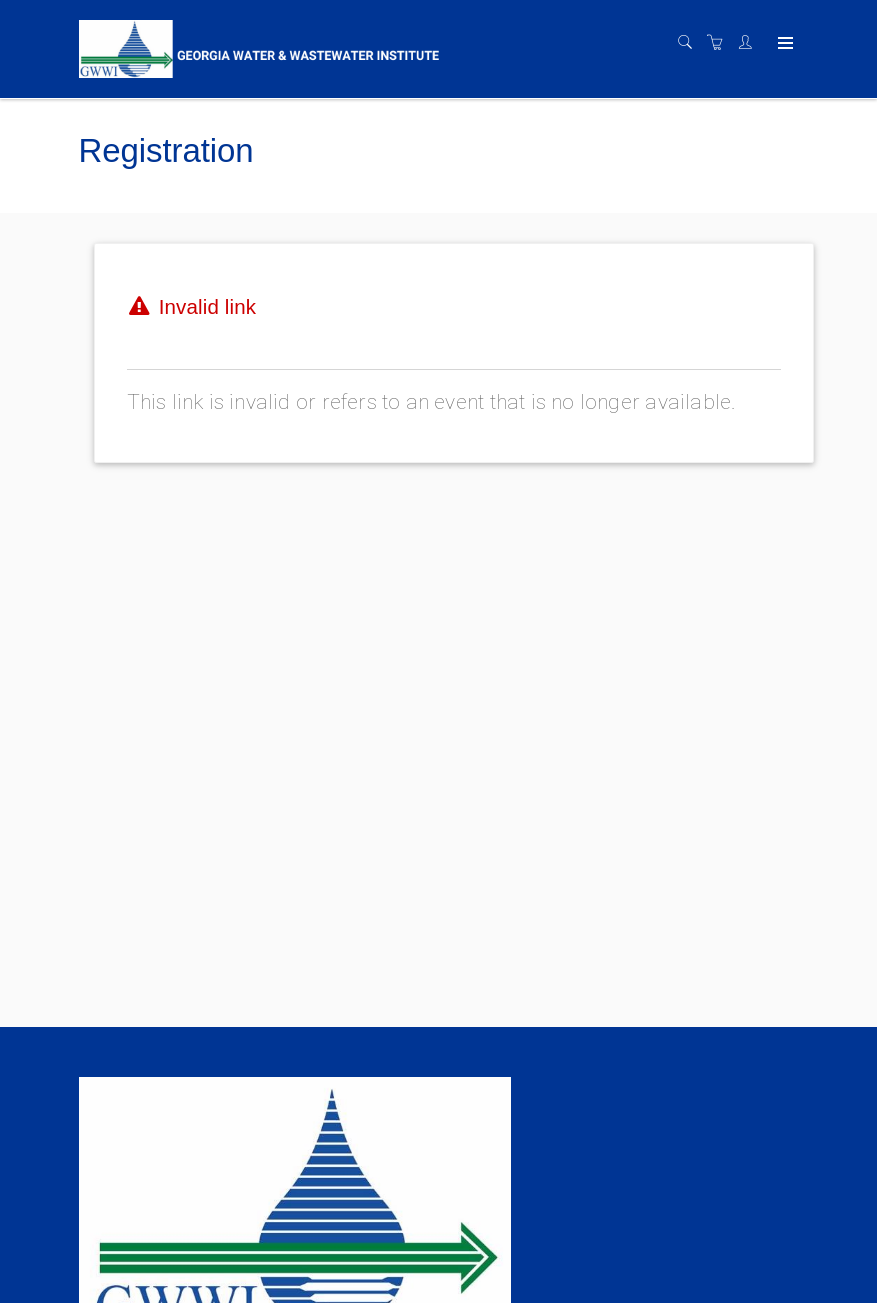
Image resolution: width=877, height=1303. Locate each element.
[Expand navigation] (783, 44)
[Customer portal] (750, 43)
